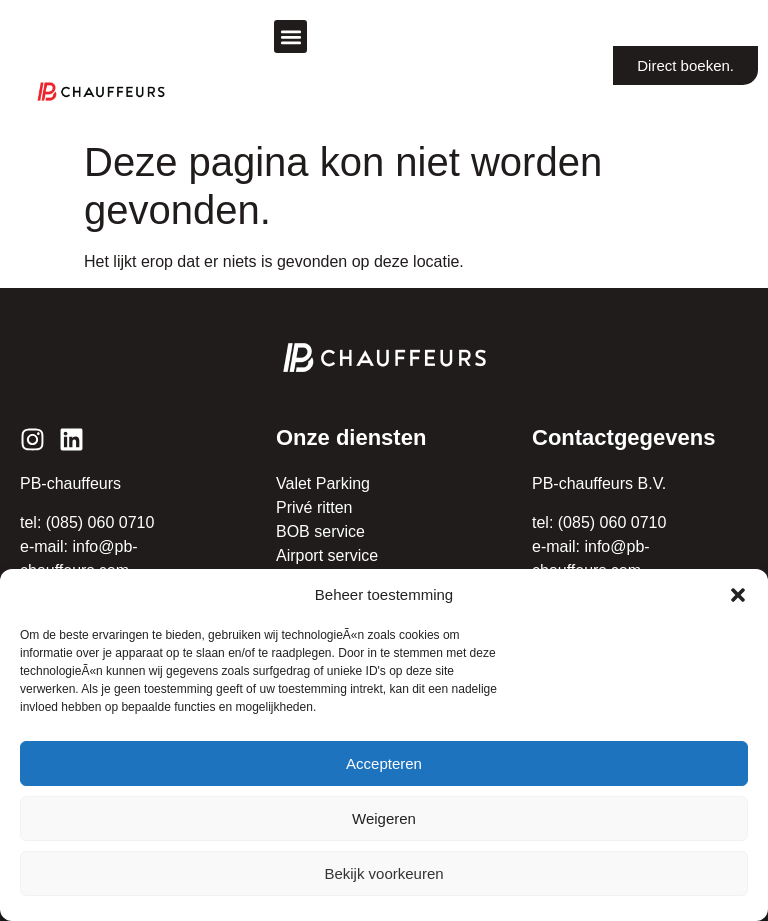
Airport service (327, 555)
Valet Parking (323, 483)
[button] (738, 595)
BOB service (320, 531)
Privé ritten (314, 507)
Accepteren (384, 763)
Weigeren (384, 818)
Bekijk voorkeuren (383, 873)
